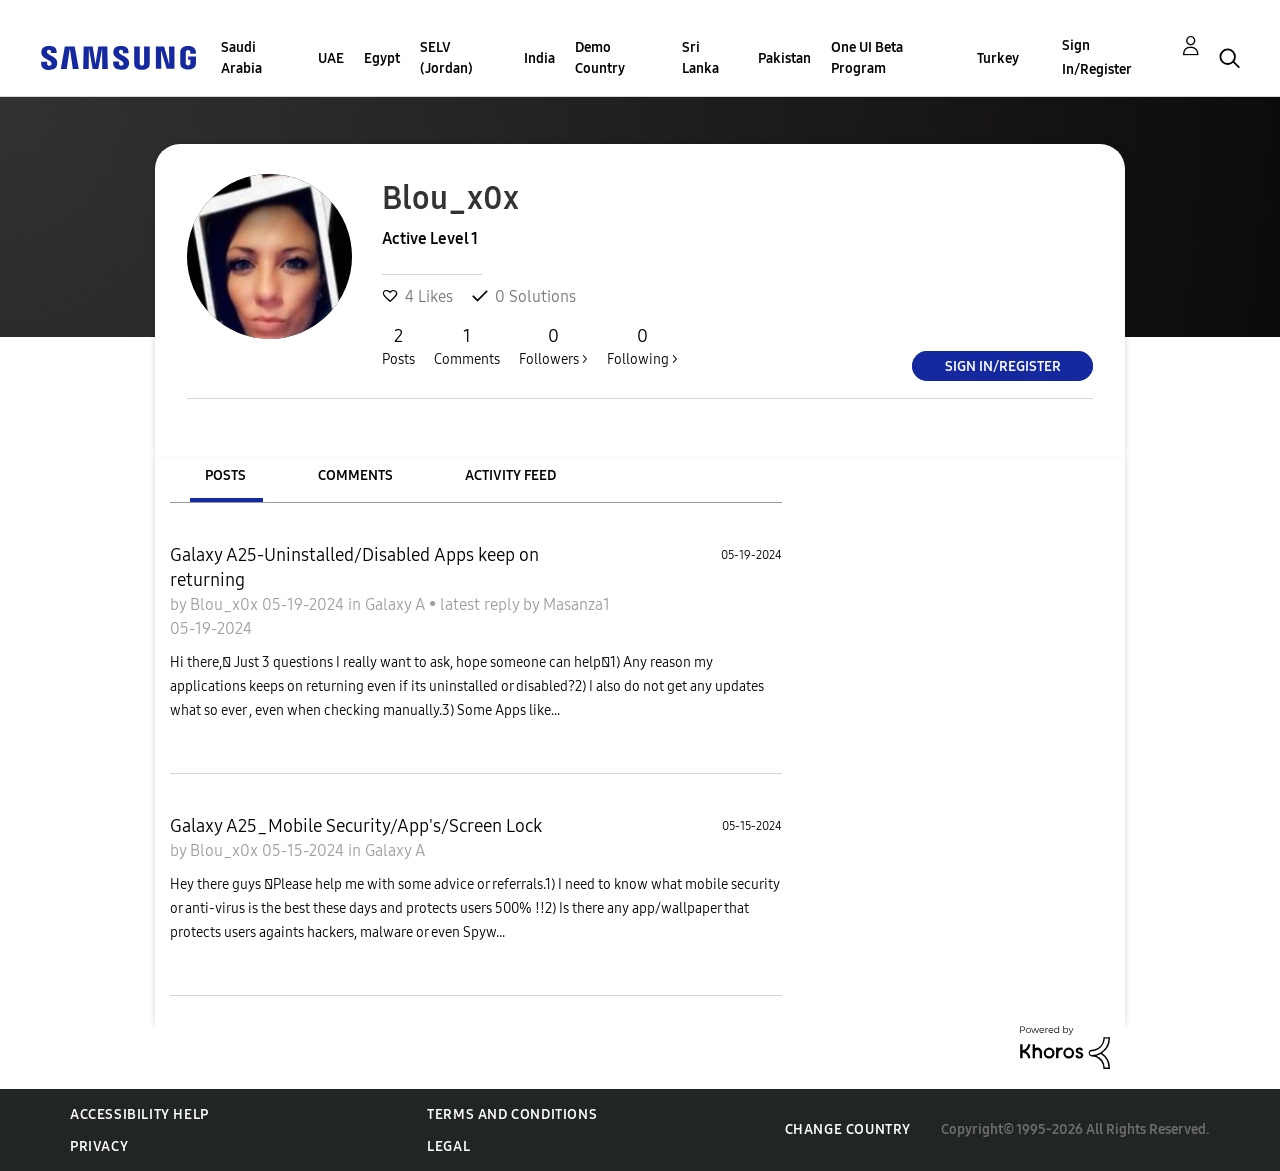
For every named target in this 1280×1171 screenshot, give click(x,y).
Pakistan (784, 58)
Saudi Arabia (241, 58)
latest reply (481, 604)
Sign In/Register (1097, 57)
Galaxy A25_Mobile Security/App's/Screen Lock (356, 826)
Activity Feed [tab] (510, 475)
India (539, 58)
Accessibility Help (139, 1114)
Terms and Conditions (512, 1114)
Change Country (848, 1129)
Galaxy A (397, 604)
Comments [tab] (355, 475)
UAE (331, 58)
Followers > (553, 346)
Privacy (99, 1146)
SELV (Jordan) (446, 58)
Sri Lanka (700, 58)
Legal (448, 1146)
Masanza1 (576, 604)
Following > (642, 346)
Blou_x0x (226, 604)
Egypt (382, 58)
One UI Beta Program (867, 58)
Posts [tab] (225, 475)
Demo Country (600, 58)
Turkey (998, 58)
